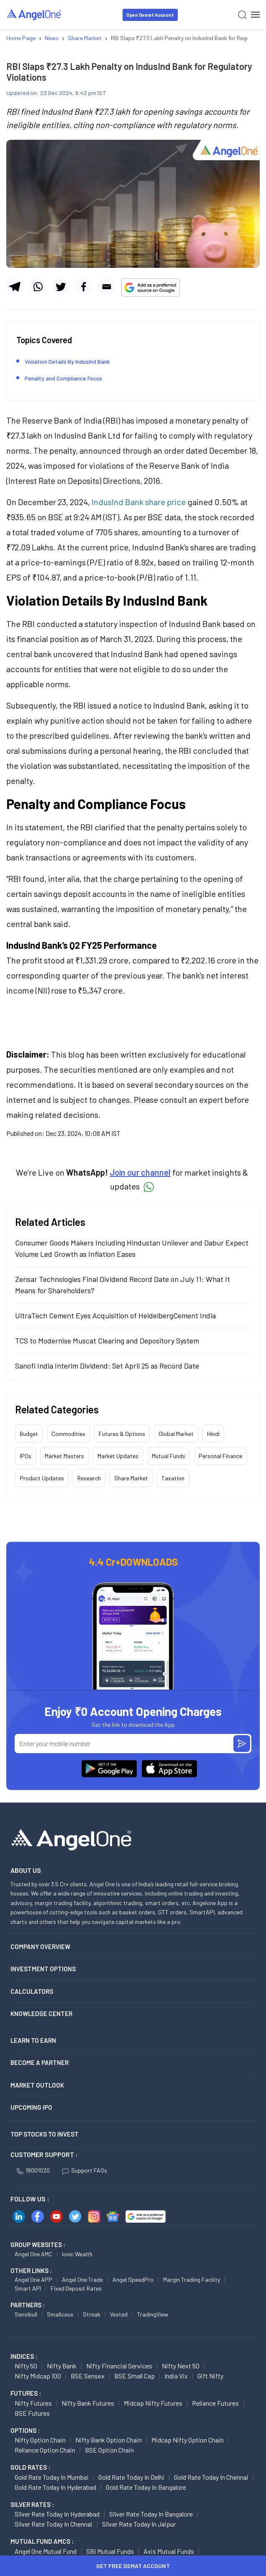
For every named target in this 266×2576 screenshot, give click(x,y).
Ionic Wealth (77, 2254)
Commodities (68, 1433)
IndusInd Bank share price (139, 502)
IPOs (25, 1455)
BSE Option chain (109, 2450)
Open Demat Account (150, 15)
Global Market (176, 1433)
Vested (119, 2314)
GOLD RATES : (30, 2467)
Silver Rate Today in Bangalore (151, 2514)
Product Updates (42, 1478)
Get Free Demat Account (133, 2565)
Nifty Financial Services (119, 2366)
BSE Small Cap (134, 2376)
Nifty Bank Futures (87, 2403)
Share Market (131, 1478)
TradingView (152, 2314)
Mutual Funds (168, 1455)
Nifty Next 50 (181, 2366)
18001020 (33, 2170)
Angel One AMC (33, 2254)
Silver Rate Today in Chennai (53, 2524)
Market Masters (64, 1455)
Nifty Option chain (40, 2440)
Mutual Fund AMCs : (42, 2541)
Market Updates (117, 1455)
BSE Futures (32, 2413)
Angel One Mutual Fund (46, 2551)
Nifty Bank (62, 2366)
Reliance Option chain (45, 2450)
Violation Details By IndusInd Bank (68, 361)
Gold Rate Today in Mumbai (52, 2477)
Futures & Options (122, 1433)
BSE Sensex (88, 2376)
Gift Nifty (210, 2376)
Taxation (172, 1478)
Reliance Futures (215, 2403)
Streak (91, 2314)
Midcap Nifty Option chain (187, 2440)
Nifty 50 (26, 2366)
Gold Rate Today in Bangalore (146, 2487)
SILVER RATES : (32, 2504)
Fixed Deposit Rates (76, 2288)
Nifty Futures (33, 2403)
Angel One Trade (82, 2279)
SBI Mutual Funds (110, 2551)
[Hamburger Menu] (255, 14)
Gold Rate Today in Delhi (131, 2477)
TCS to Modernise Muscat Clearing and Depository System (107, 1340)
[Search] (242, 14)
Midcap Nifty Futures (153, 2403)
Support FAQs (84, 2170)
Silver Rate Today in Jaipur (139, 2524)
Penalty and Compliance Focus (63, 378)
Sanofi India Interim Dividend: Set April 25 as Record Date (107, 1365)
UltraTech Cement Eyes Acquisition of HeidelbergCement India (115, 1315)
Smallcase (60, 2314)
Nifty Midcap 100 (38, 2376)
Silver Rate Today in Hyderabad (57, 2514)
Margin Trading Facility (191, 2279)
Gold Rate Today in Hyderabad (55, 2487)
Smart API (28, 2288)
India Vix (176, 2376)
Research (89, 1478)
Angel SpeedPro (133, 2279)
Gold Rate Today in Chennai (211, 2477)
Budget (29, 1433)
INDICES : (23, 2356)
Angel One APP (33, 2279)
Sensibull (26, 2314)
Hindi (213, 1433)
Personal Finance (220, 1455)
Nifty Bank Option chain (108, 2440)
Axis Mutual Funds (168, 2551)
